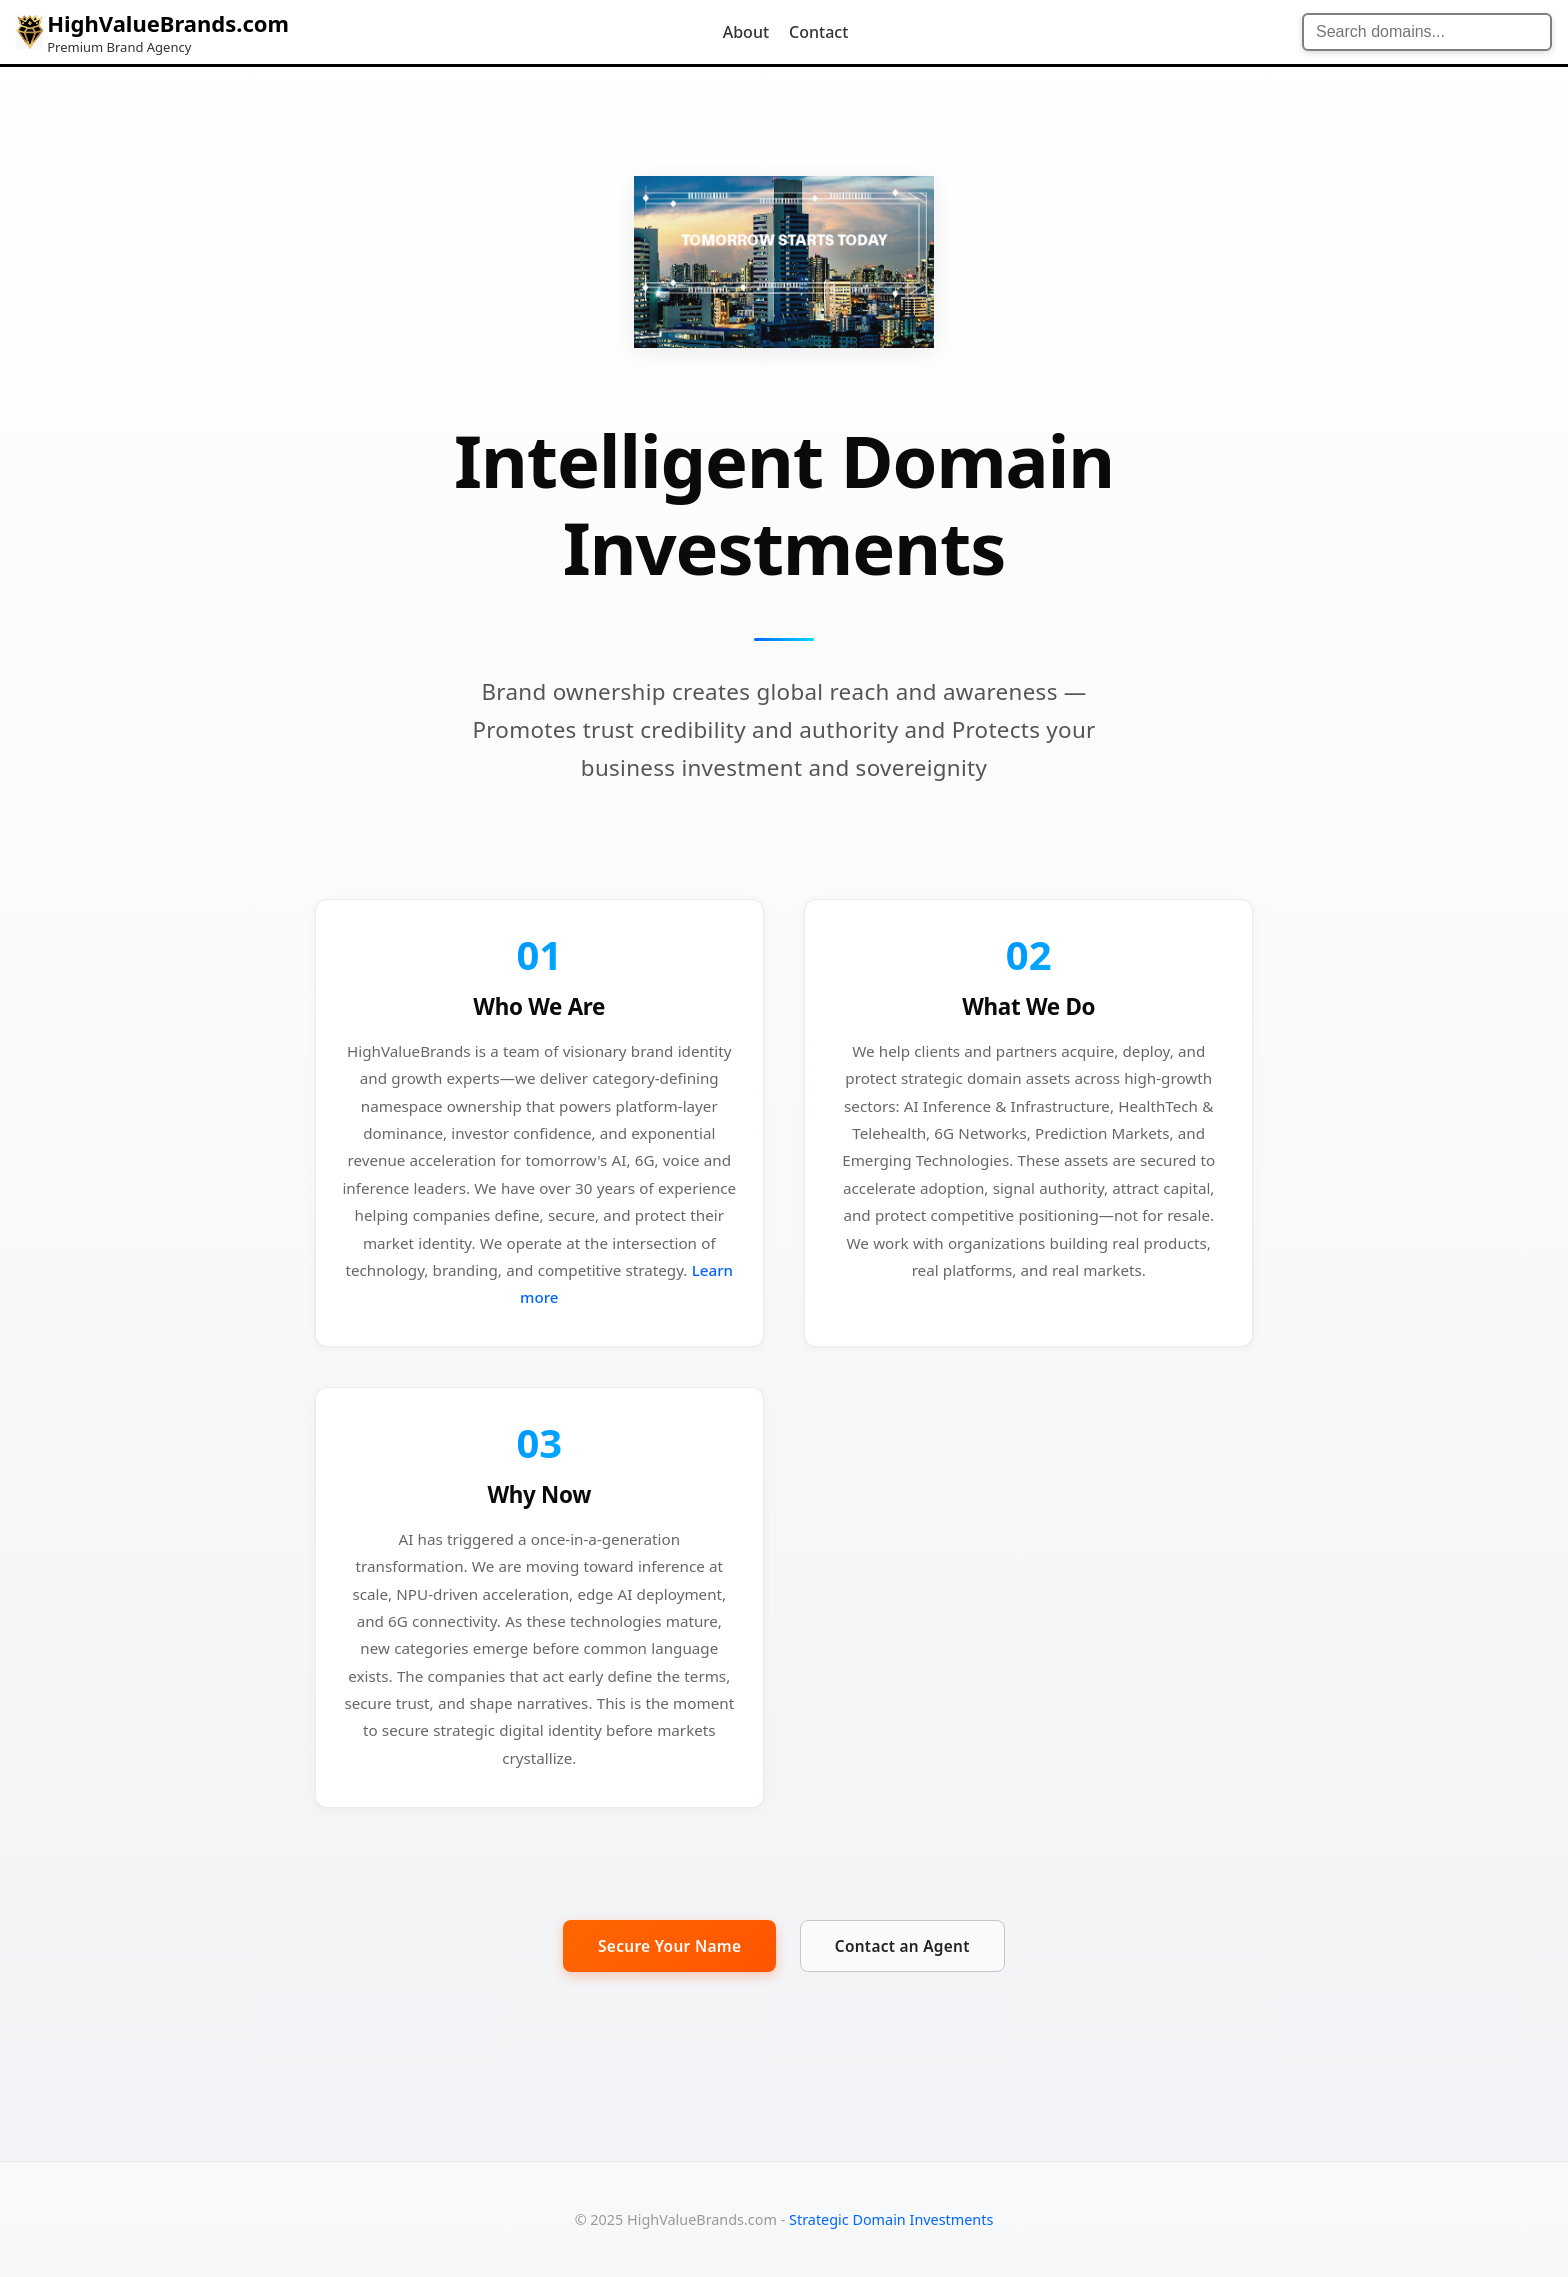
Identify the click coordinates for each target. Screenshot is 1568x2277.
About (746, 32)
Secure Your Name (661, 1956)
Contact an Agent (910, 1957)
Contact (818, 32)
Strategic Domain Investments (891, 2219)
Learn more (616, 1290)
